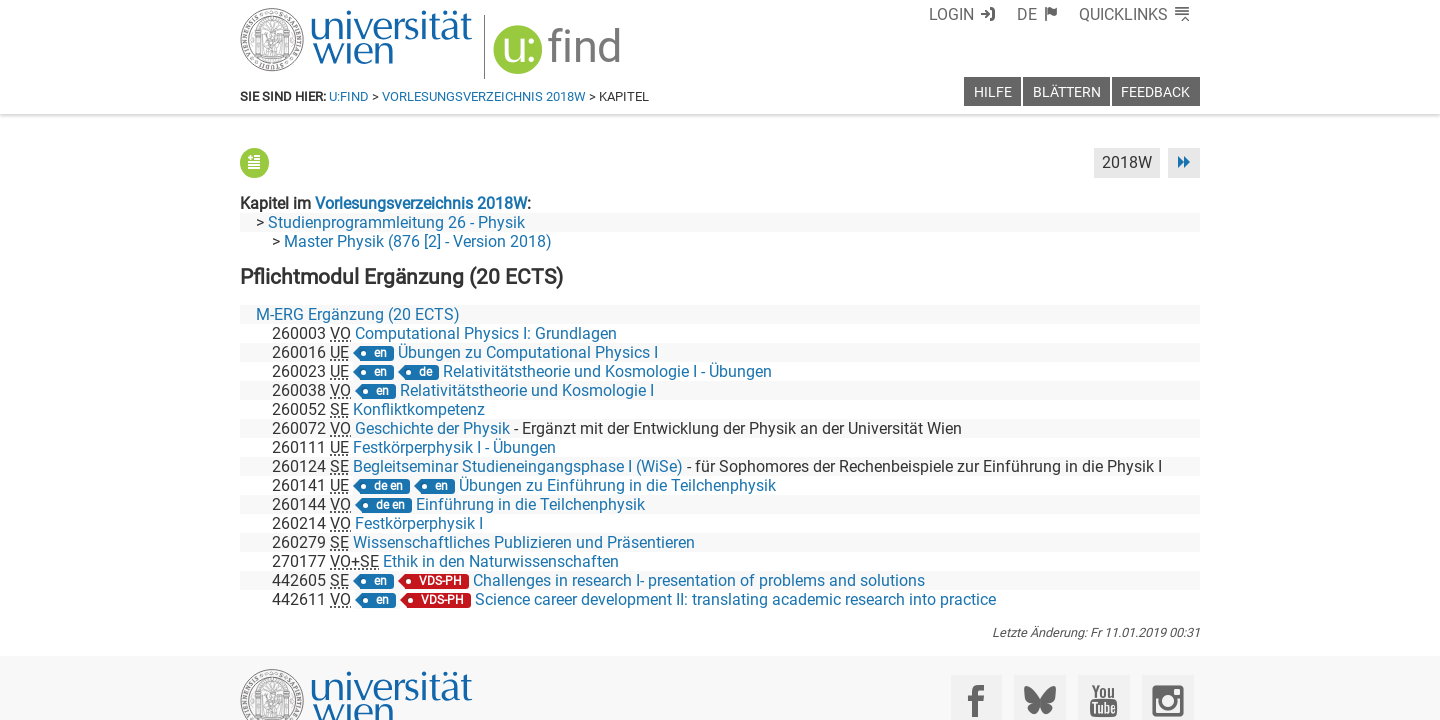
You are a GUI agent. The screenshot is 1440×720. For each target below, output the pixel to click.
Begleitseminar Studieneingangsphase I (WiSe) (518, 466)
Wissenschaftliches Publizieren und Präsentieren (524, 542)
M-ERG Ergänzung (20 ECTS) (358, 314)
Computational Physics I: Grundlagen (486, 333)
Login (951, 14)
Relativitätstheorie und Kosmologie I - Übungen (607, 371)
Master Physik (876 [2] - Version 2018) (418, 241)
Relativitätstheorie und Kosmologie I (527, 390)
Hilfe (993, 92)
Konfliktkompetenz (419, 409)
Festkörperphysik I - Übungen (454, 447)
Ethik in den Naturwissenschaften (501, 561)
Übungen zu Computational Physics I (528, 352)
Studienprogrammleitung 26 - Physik (396, 222)
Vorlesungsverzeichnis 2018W (484, 96)
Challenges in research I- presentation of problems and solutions (699, 580)
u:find (349, 96)
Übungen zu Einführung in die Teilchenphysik (617, 485)
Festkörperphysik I (419, 523)
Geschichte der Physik (432, 428)
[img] (559, 56)
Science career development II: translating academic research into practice (735, 599)
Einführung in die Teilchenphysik (530, 504)
